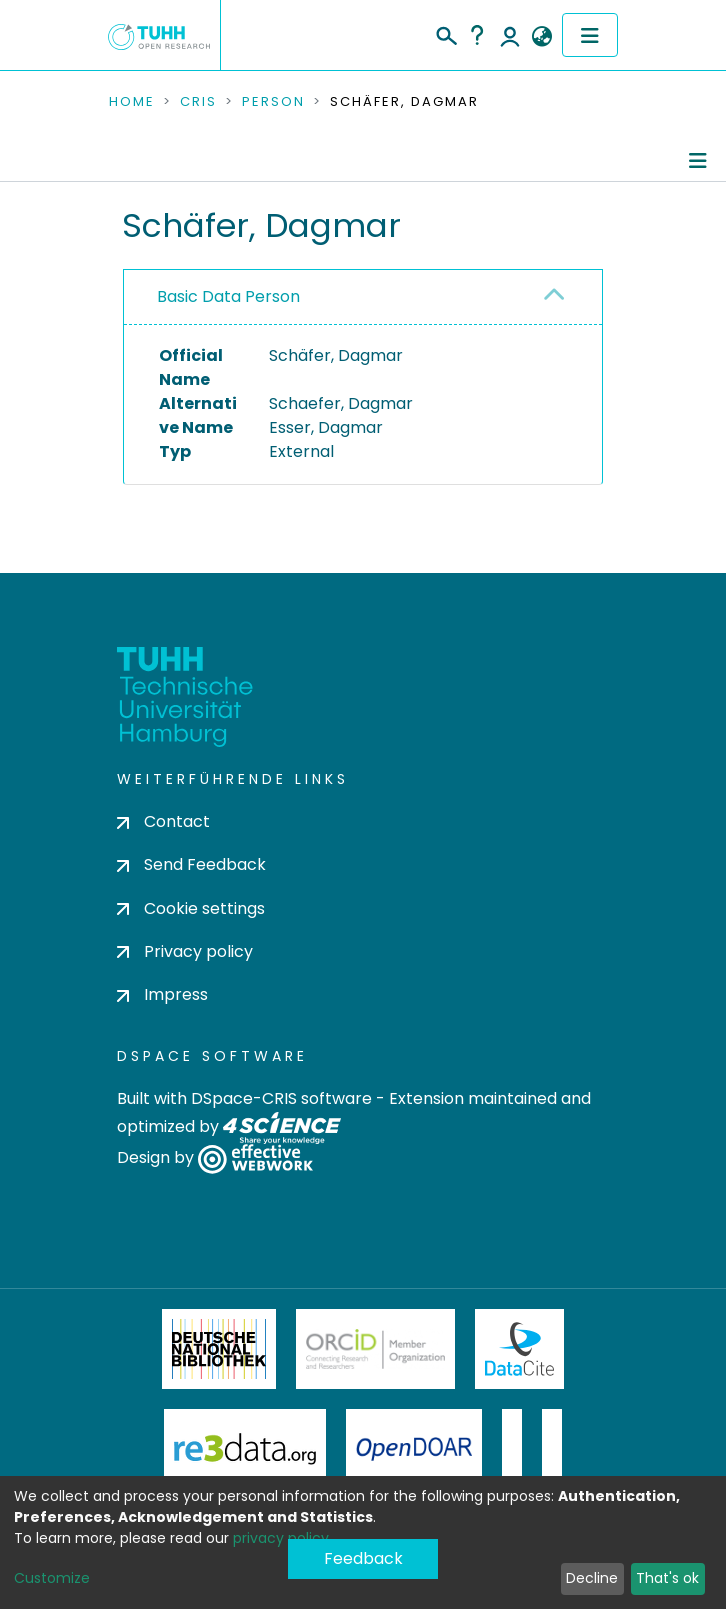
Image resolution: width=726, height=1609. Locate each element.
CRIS (198, 102)
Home (132, 102)
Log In (510, 35)
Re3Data (245, 1449)
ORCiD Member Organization (376, 1349)
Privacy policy (185, 951)
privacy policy (281, 1538)
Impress (162, 994)
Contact (163, 821)
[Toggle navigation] (590, 35)
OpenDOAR (414, 1449)
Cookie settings (191, 908)
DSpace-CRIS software (281, 1098)
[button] (541, 37)
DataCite (519, 1349)
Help (477, 35)
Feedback (363, 1558)
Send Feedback (191, 864)
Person (273, 102)
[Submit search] (445, 33)
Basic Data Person (228, 296)
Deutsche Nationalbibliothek (219, 1349)
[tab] (363, 297)
